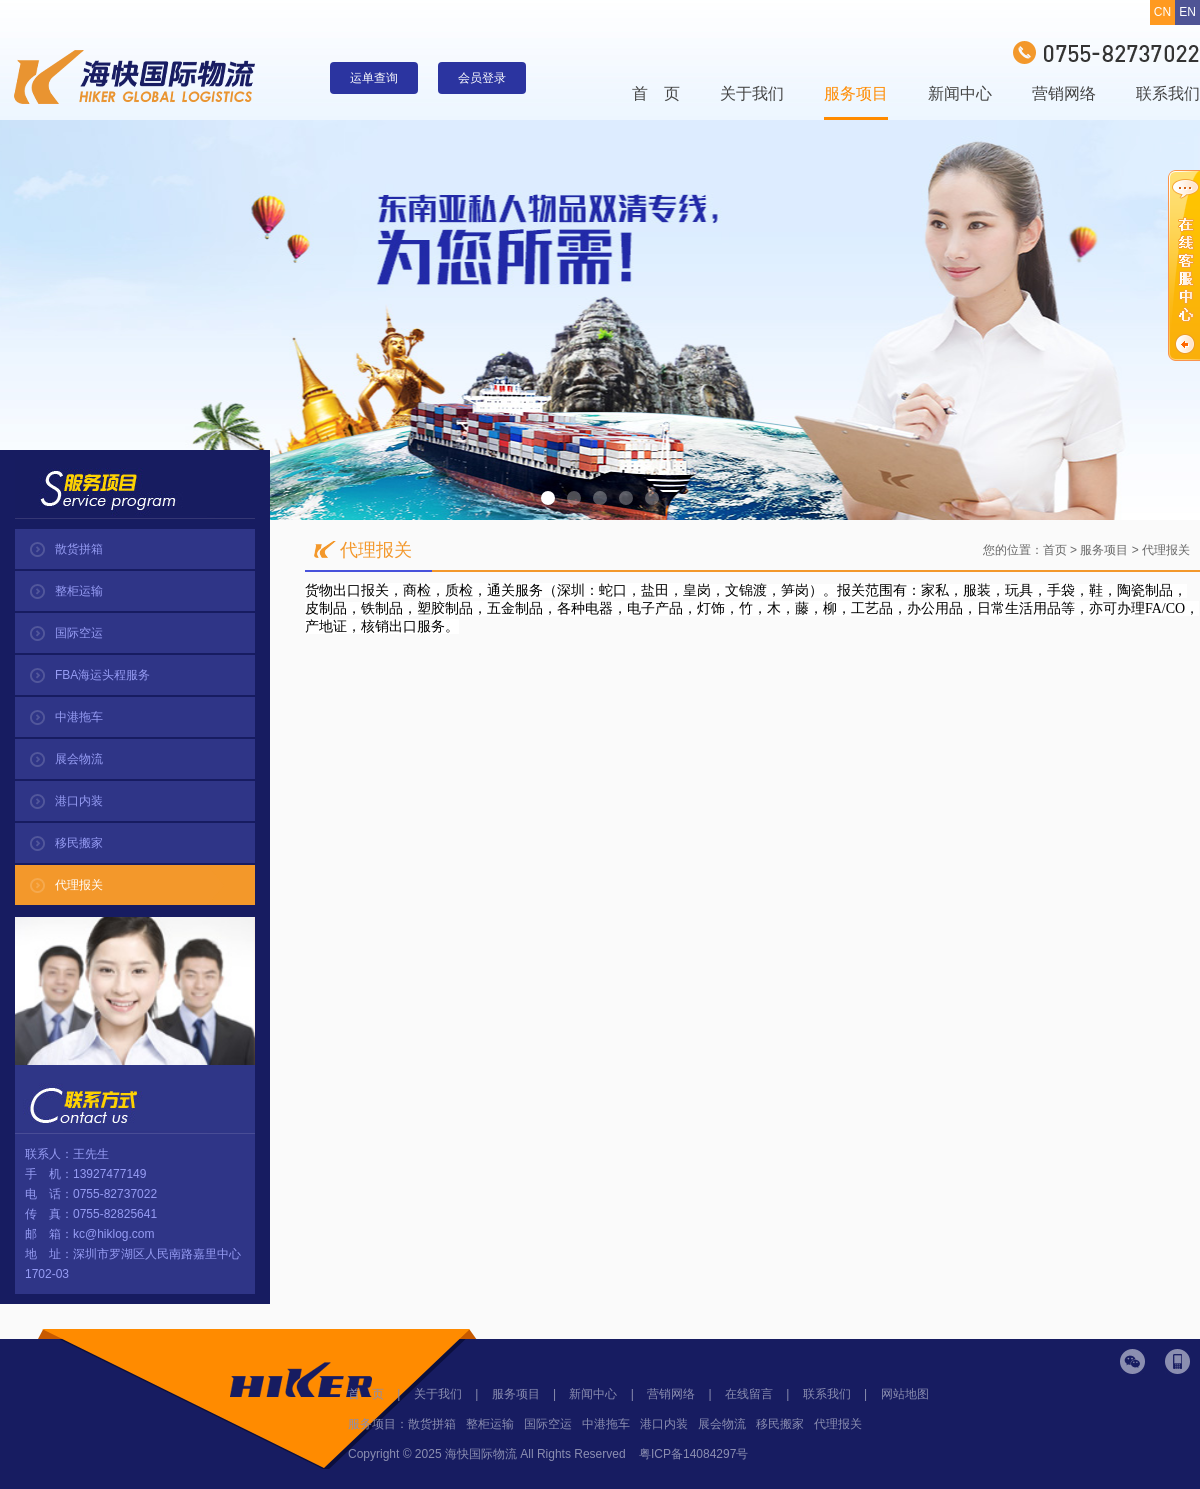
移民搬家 (79, 843)
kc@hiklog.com (114, 1234)
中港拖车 (79, 717)
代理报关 (79, 885)
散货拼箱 (79, 549)
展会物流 (79, 759)
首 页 (656, 93)
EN (1187, 12)
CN (1162, 12)
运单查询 (374, 78)
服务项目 (856, 93)
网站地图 (905, 1394)
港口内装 (79, 801)
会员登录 (482, 78)
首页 (1055, 550)
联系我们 (1168, 93)
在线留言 (749, 1394)
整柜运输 (79, 591)
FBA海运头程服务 (102, 675)
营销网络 (1064, 93)
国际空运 (79, 633)
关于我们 (752, 93)
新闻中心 (960, 93)
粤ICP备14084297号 (693, 1454)
